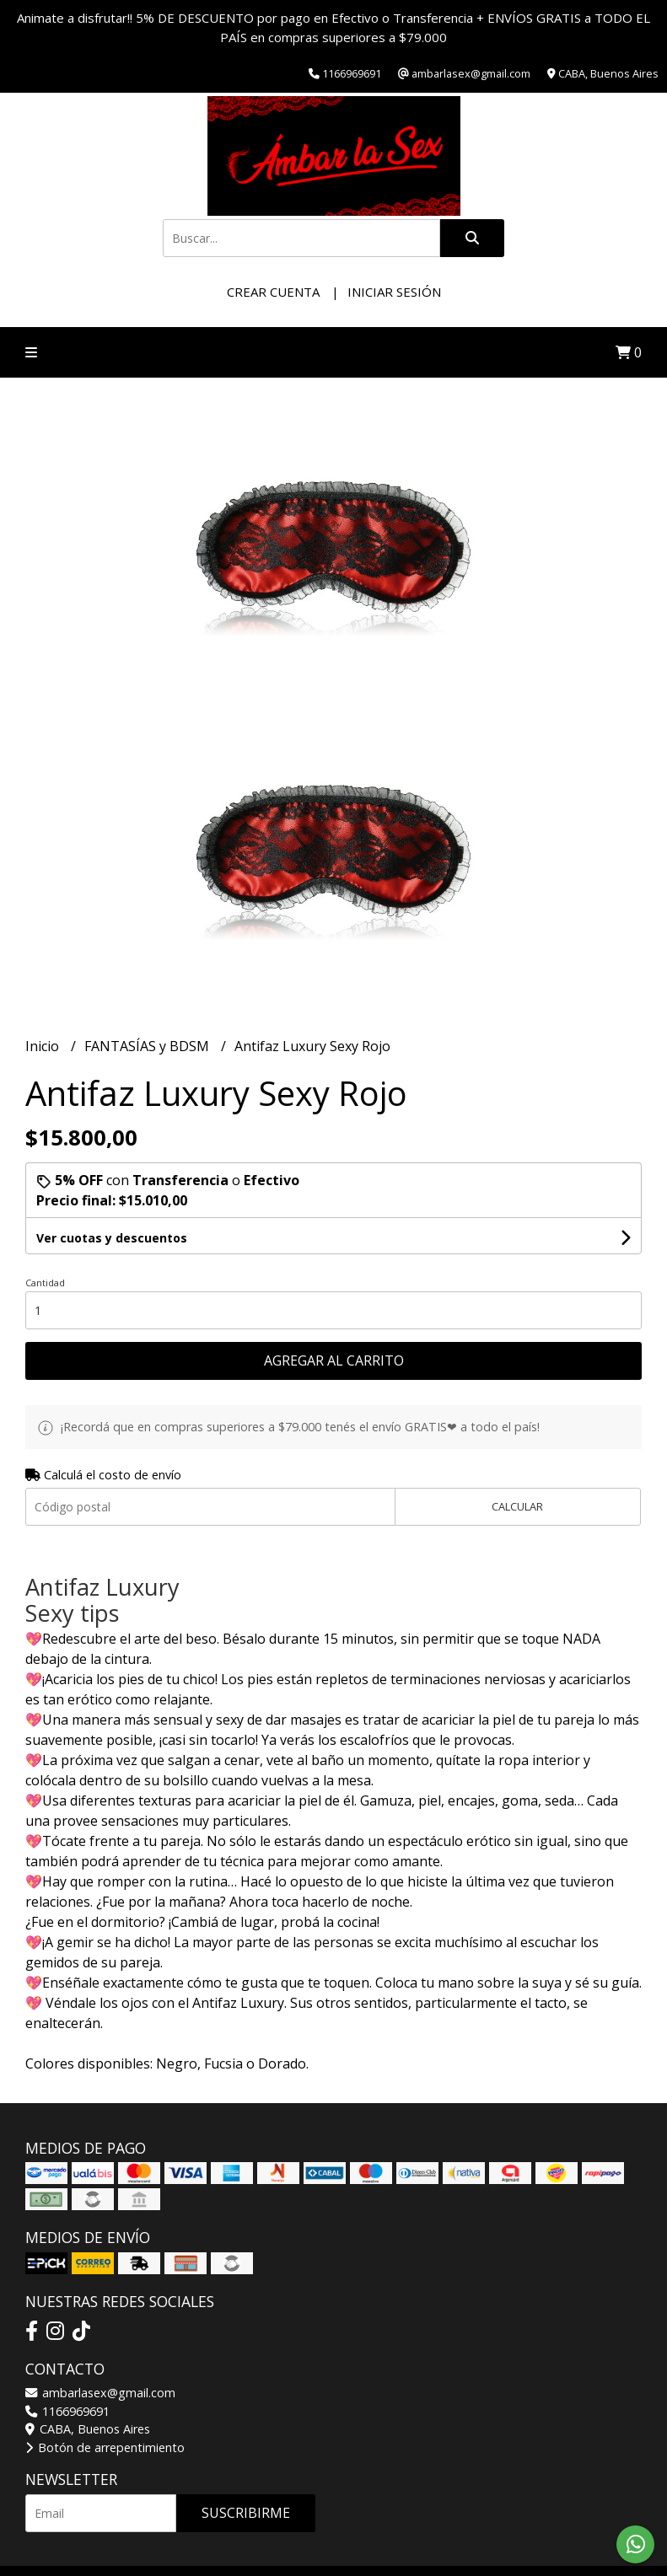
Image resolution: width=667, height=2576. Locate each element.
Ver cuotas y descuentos (111, 1238)
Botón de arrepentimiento (105, 2447)
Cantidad (45, 1282)
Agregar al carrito (334, 1360)
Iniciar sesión (394, 291)
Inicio (43, 1046)
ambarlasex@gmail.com (100, 2393)
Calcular (517, 1506)
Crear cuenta (273, 291)
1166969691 (67, 2411)
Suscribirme (246, 2513)
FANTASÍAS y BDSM (148, 1046)
